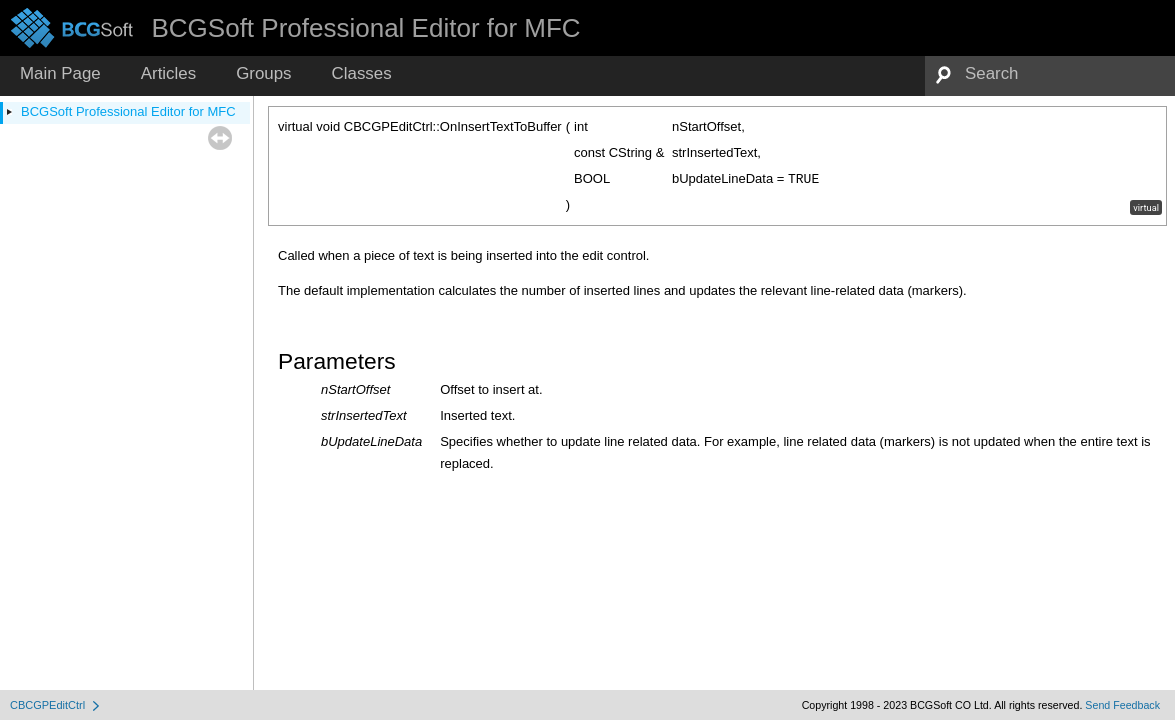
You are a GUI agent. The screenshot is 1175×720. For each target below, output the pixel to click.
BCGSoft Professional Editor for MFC (128, 111)
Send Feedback (1122, 705)
